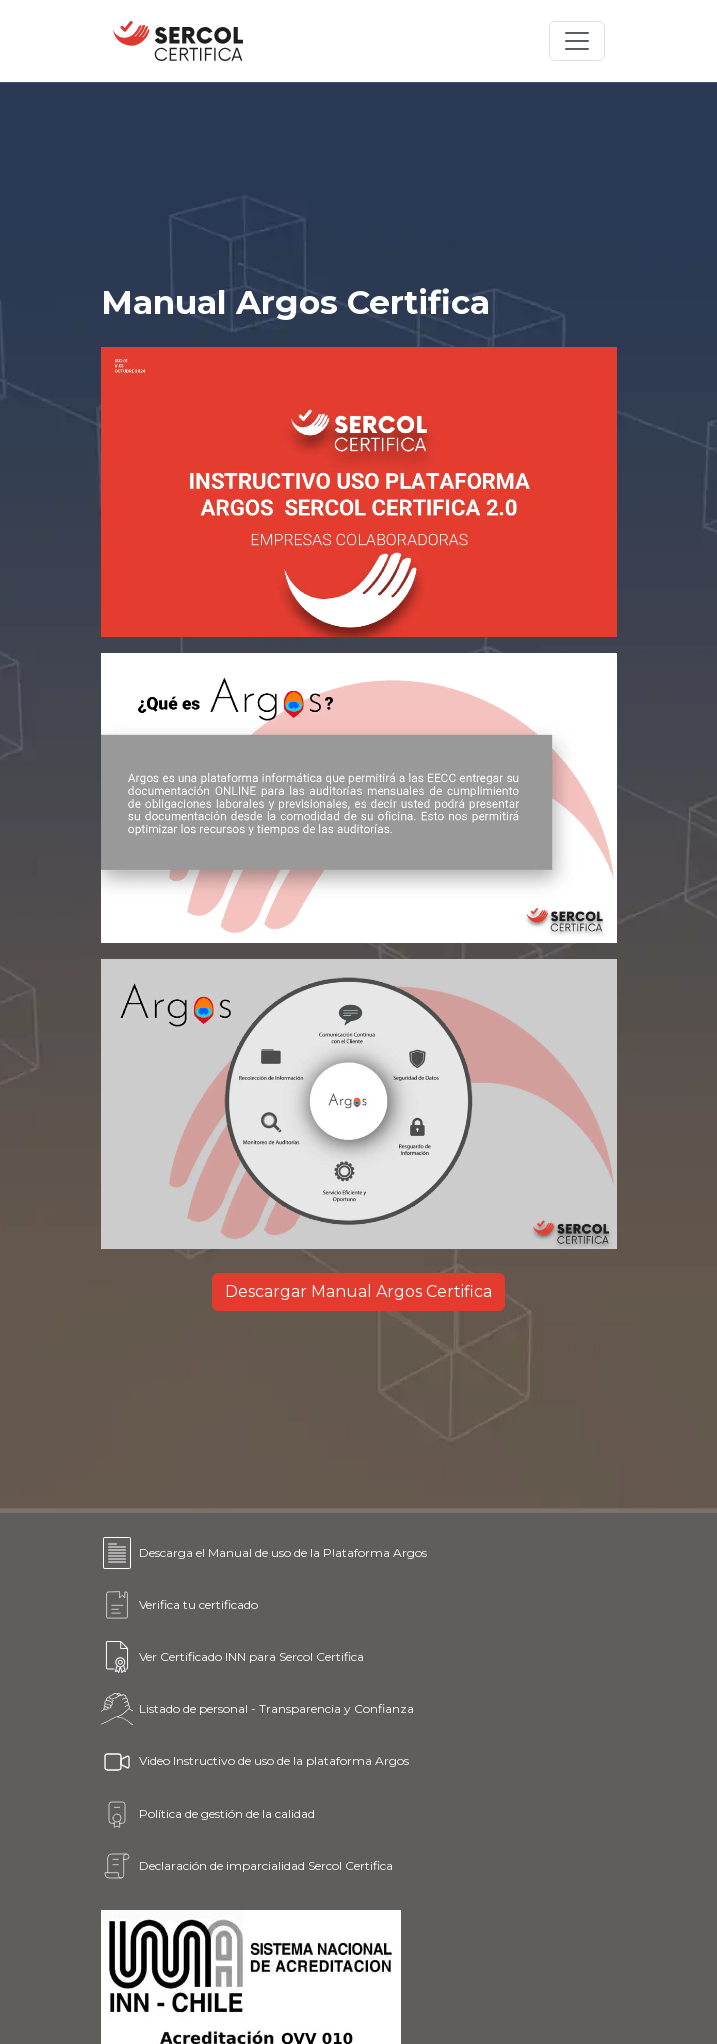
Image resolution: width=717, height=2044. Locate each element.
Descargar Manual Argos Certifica (358, 1291)
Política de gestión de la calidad (208, 1814)
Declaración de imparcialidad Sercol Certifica (247, 1866)
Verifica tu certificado (179, 1605)
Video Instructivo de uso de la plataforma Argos (255, 1762)
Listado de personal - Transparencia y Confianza (257, 1709)
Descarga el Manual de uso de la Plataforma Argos (264, 1553)
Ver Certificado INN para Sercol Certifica (232, 1657)
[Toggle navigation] (577, 41)
